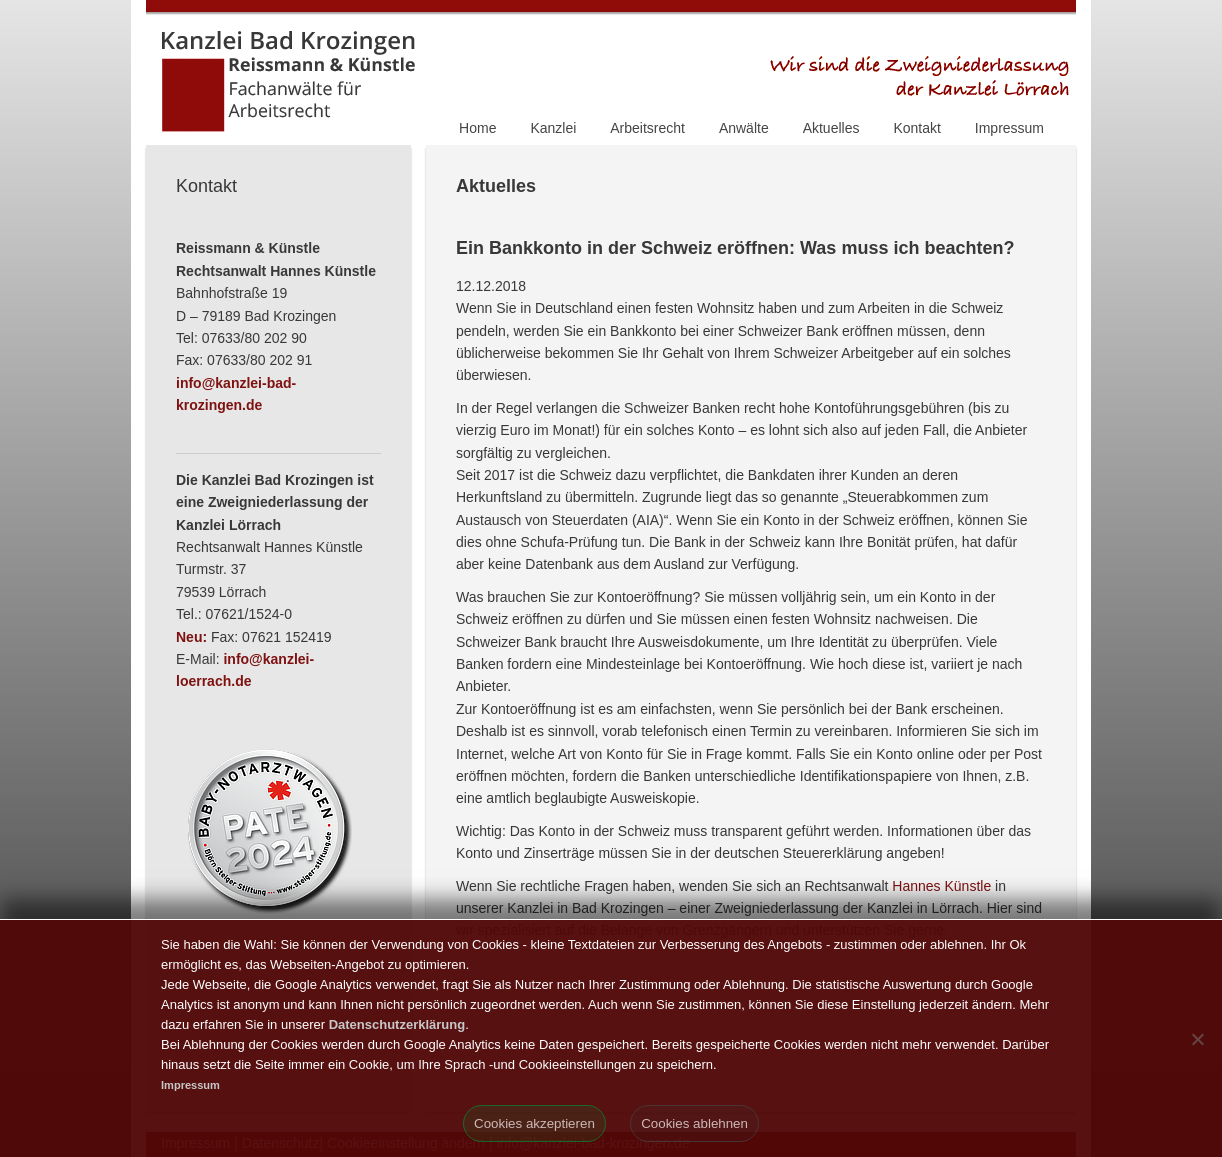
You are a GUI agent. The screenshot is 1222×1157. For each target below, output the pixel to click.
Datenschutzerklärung (397, 1024)
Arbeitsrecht (647, 128)
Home (477, 128)
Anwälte (744, 128)
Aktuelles (831, 128)
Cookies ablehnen (694, 1123)
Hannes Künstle (941, 886)
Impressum (1009, 128)
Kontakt (916, 128)
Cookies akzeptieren (534, 1123)
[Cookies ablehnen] (1197, 1039)
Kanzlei (553, 128)
